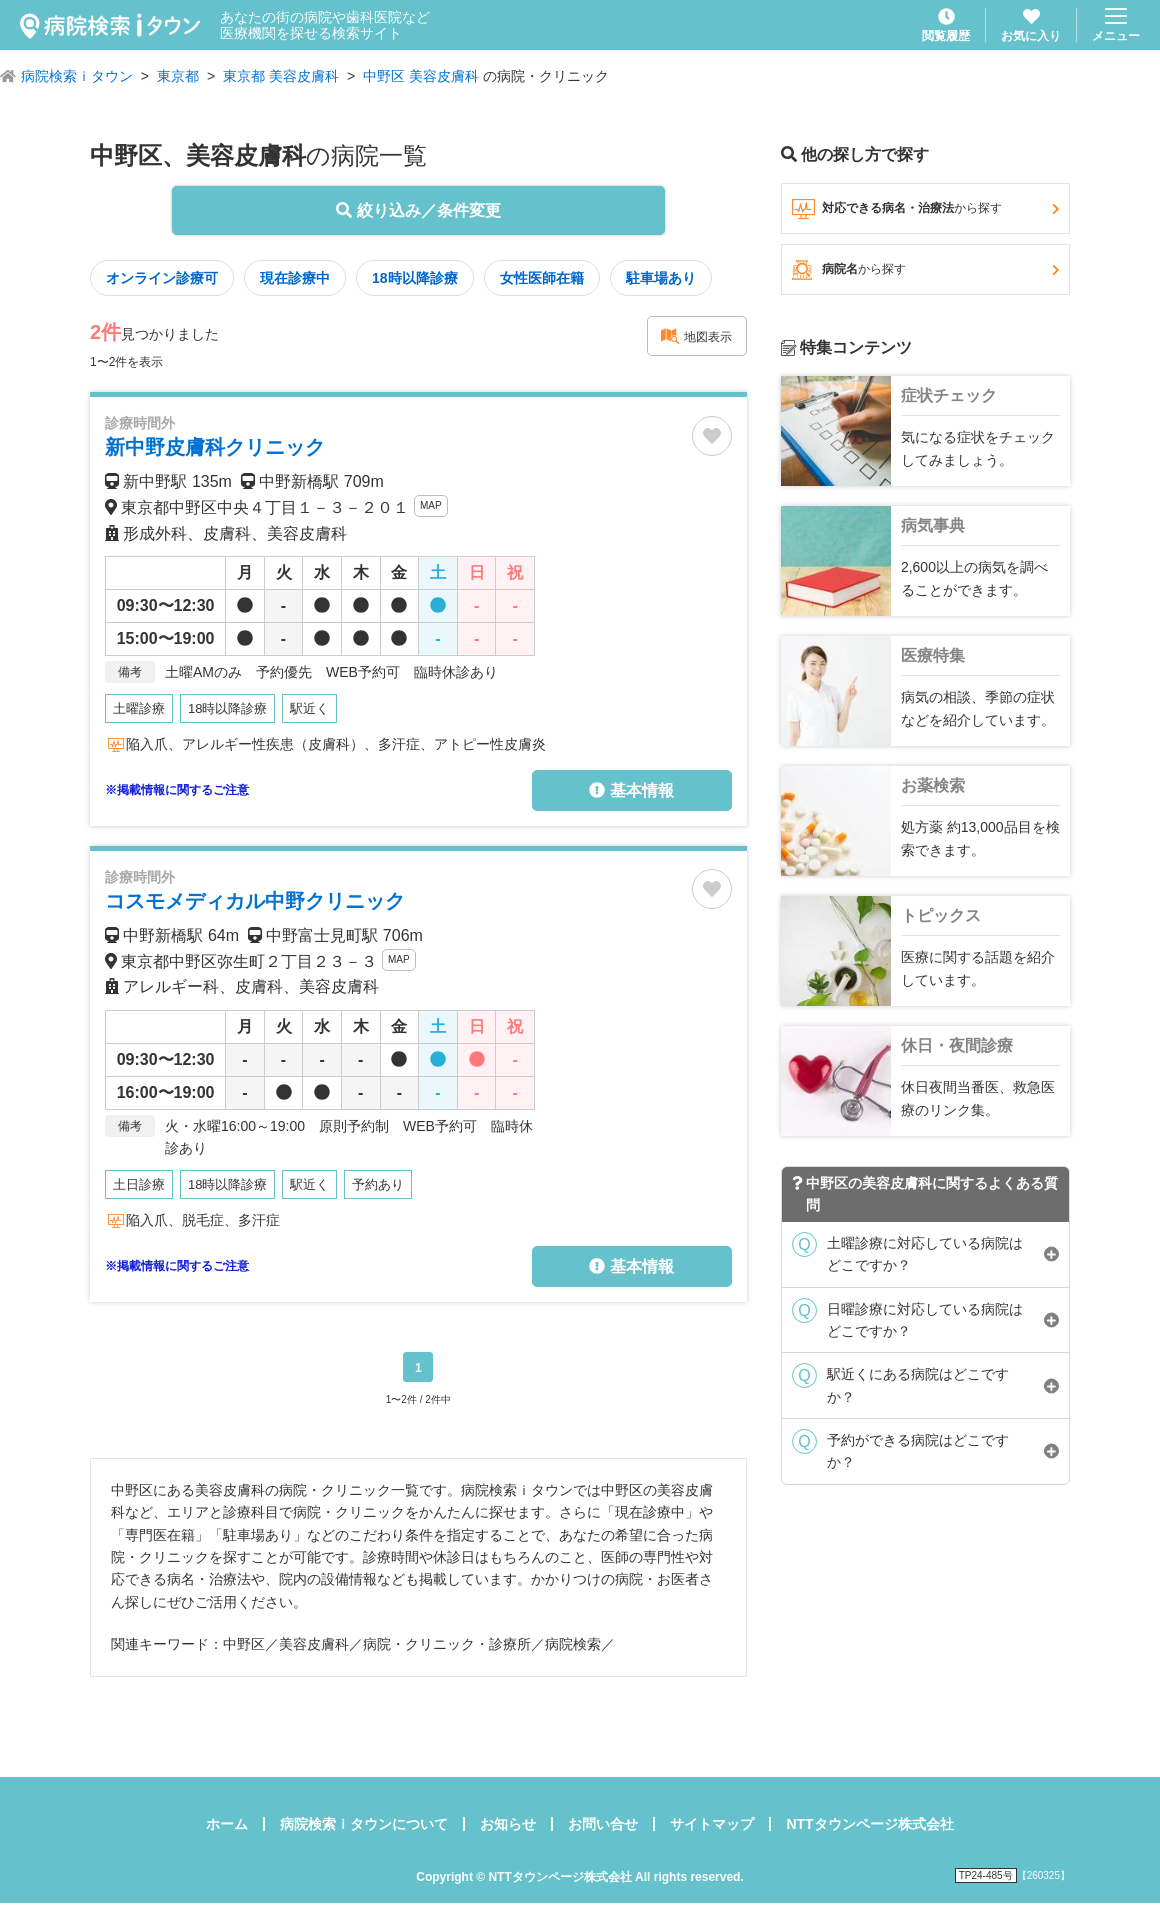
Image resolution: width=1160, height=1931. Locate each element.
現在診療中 (295, 278)
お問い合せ (603, 1824)
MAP (431, 505)
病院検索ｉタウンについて (364, 1824)
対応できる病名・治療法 (925, 209)
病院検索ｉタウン (77, 76)
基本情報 (631, 790)
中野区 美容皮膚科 (421, 76)
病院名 (925, 270)
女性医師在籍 (542, 278)
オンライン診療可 (162, 278)
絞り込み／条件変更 (418, 210)
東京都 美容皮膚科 (281, 76)
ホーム (227, 1824)
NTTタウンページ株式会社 (869, 1824)
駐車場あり (661, 278)
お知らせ (508, 1824)
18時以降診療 (415, 278)
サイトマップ (712, 1824)
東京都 (178, 76)
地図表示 (696, 336)
